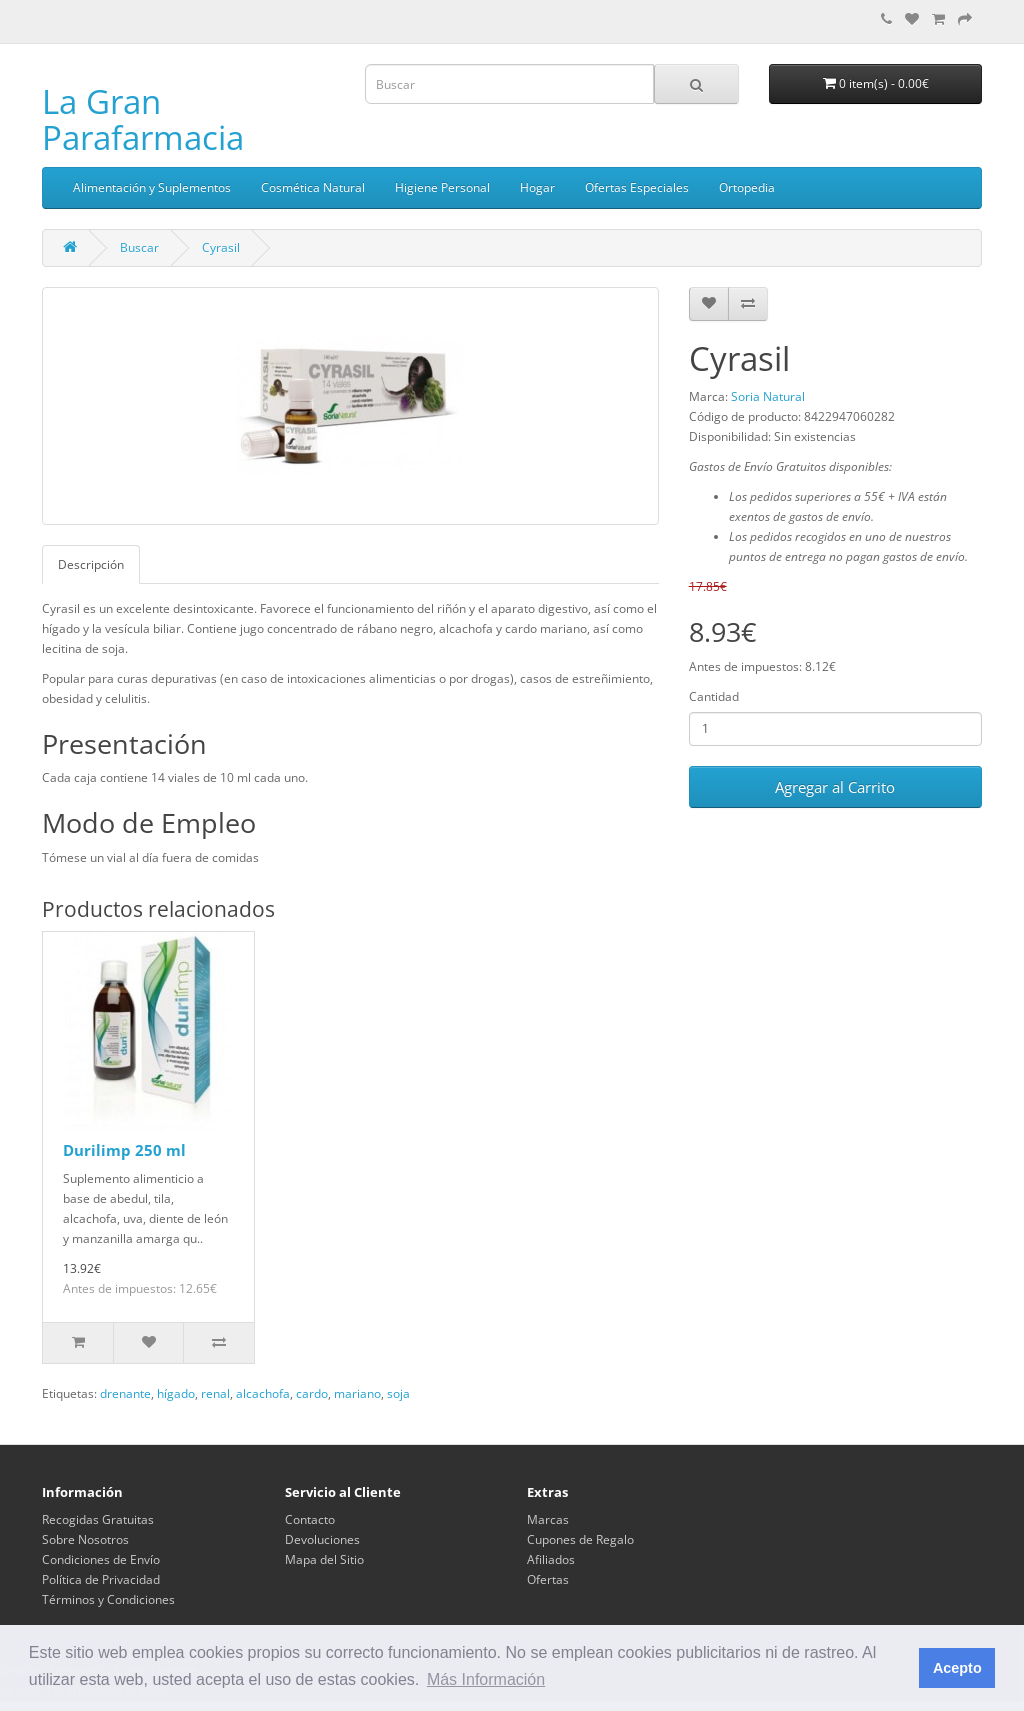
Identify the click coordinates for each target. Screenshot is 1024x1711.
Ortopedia (747, 187)
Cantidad (714, 696)
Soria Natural (768, 396)
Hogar (537, 187)
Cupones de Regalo (580, 1539)
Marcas (548, 1519)
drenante (125, 1393)
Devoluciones (322, 1539)
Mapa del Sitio (324, 1559)
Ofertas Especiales (637, 187)
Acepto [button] (957, 1668)
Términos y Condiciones (108, 1599)
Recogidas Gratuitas (98, 1519)
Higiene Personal (442, 187)
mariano (357, 1393)
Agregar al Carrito (835, 787)
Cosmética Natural (313, 187)
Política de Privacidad (101, 1579)
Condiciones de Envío (101, 1559)
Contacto (310, 1519)
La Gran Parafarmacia (143, 119)
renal (215, 1393)
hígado (176, 1393)
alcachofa (263, 1393)
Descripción (91, 564)
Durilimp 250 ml (124, 1150)
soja (398, 1393)
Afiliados (551, 1559)
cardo (312, 1393)
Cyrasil (221, 247)
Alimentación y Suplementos (152, 187)
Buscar (139, 247)
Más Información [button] (486, 1679)
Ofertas (548, 1579)
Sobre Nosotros (85, 1539)
